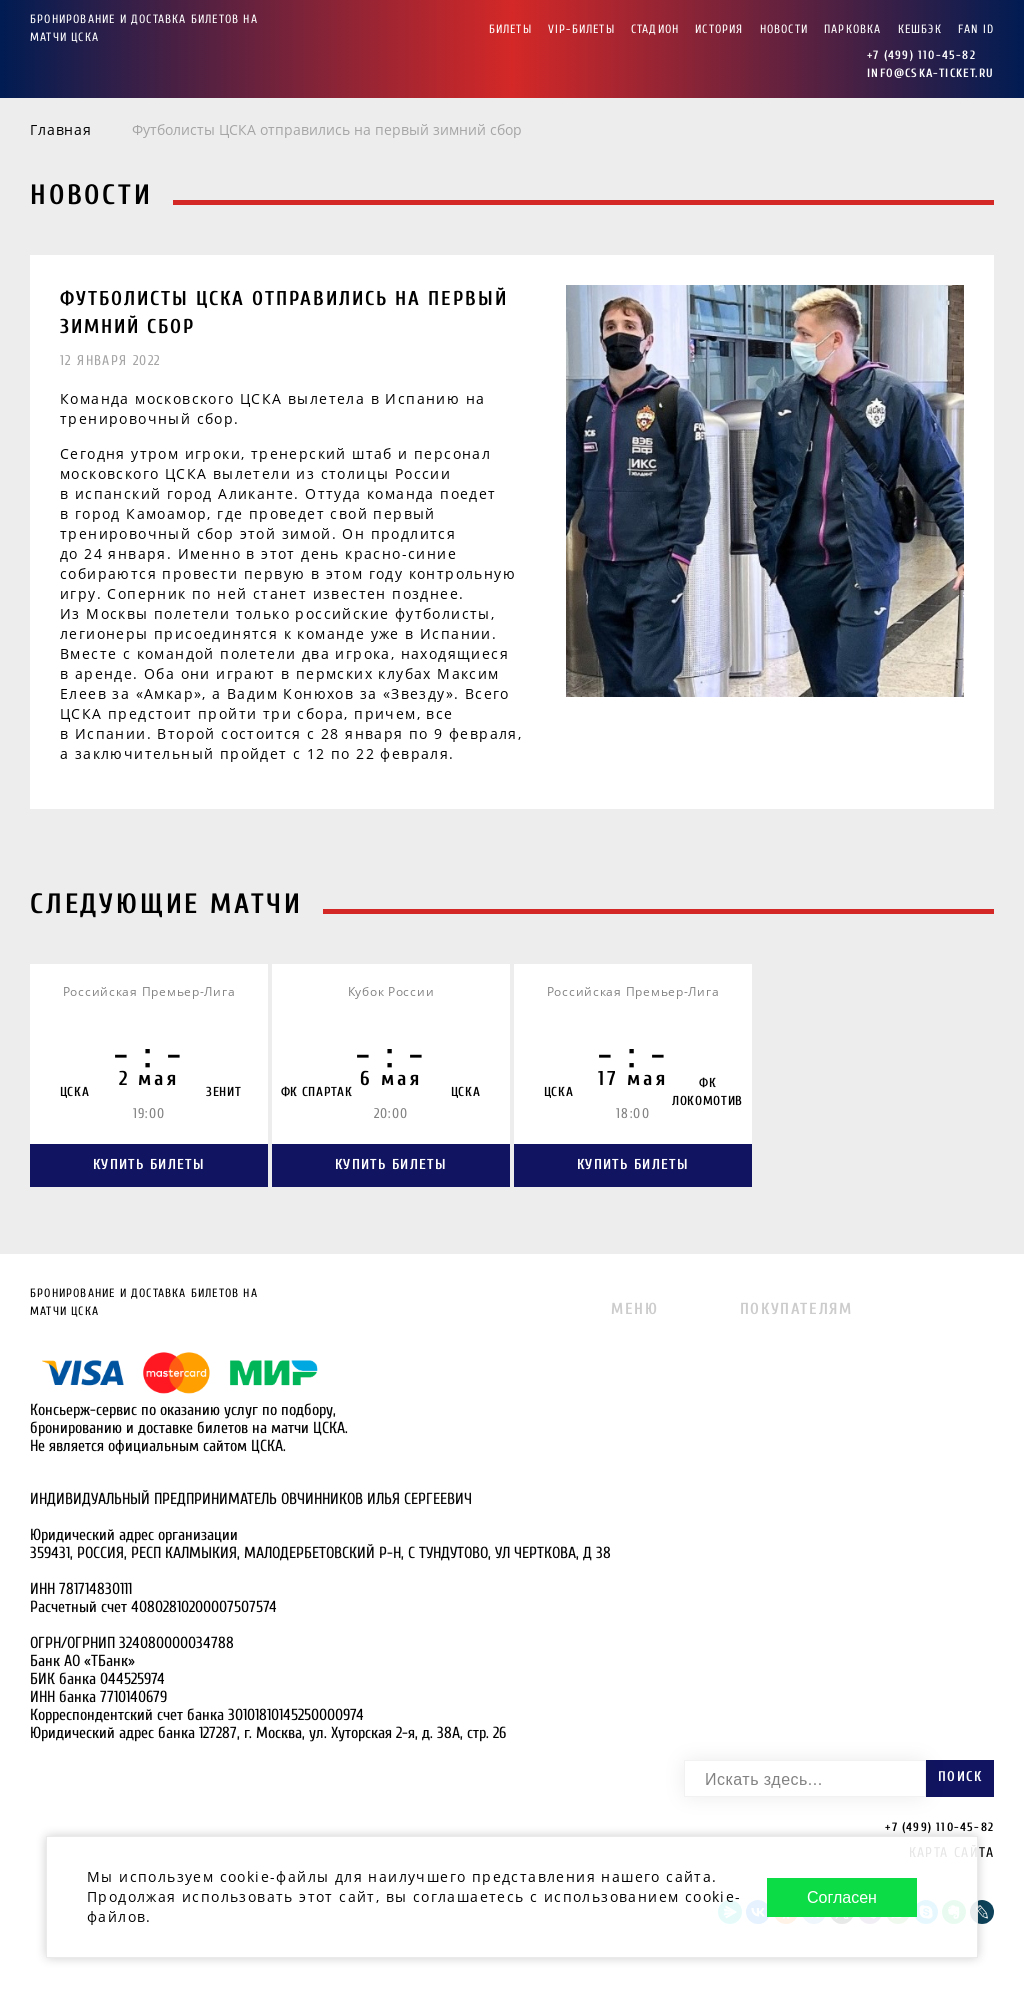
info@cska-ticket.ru (930, 73)
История (719, 29)
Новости (784, 29)
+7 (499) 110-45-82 (921, 55)
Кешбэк (920, 29)
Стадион (655, 29)
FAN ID (976, 29)
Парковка (853, 29)
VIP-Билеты (581, 29)
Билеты (510, 29)
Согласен (842, 1893)
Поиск (960, 1776)
